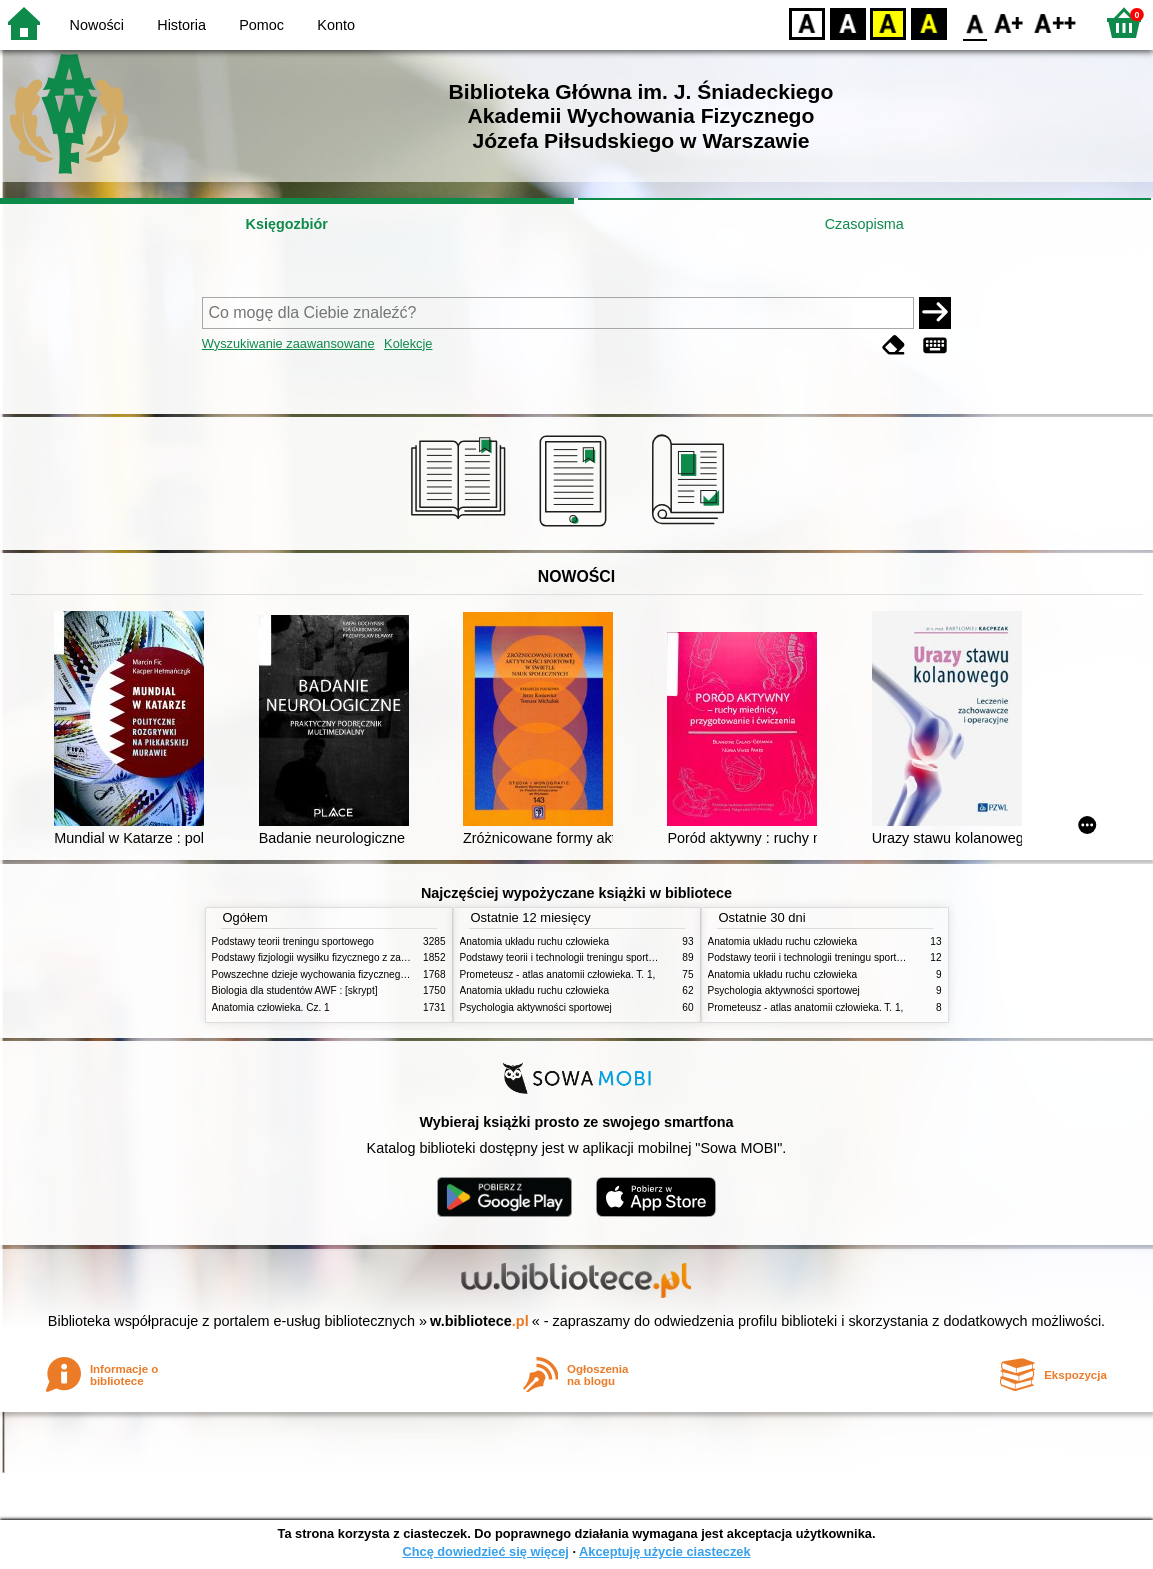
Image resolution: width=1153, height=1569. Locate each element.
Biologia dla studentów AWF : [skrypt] (295, 990)
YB (887, 22)
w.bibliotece (479, 1321)
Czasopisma (864, 224)
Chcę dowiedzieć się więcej (485, 1551)
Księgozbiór (287, 224)
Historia (181, 25)
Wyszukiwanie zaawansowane (288, 343)
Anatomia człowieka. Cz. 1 (271, 1007)
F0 (974, 22)
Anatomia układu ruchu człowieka (535, 941)
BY (928, 22)
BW (848, 22)
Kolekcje (408, 343)
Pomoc (261, 25)
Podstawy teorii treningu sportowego (293, 941)
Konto (336, 25)
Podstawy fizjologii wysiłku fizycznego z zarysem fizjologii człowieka (363, 957)
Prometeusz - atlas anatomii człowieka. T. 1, (558, 974)
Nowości (97, 25)
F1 (1009, 22)
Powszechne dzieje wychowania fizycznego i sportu (327, 974)
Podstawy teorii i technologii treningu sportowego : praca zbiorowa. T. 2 (618, 957)
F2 (1055, 22)
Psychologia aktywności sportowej (536, 1007)
